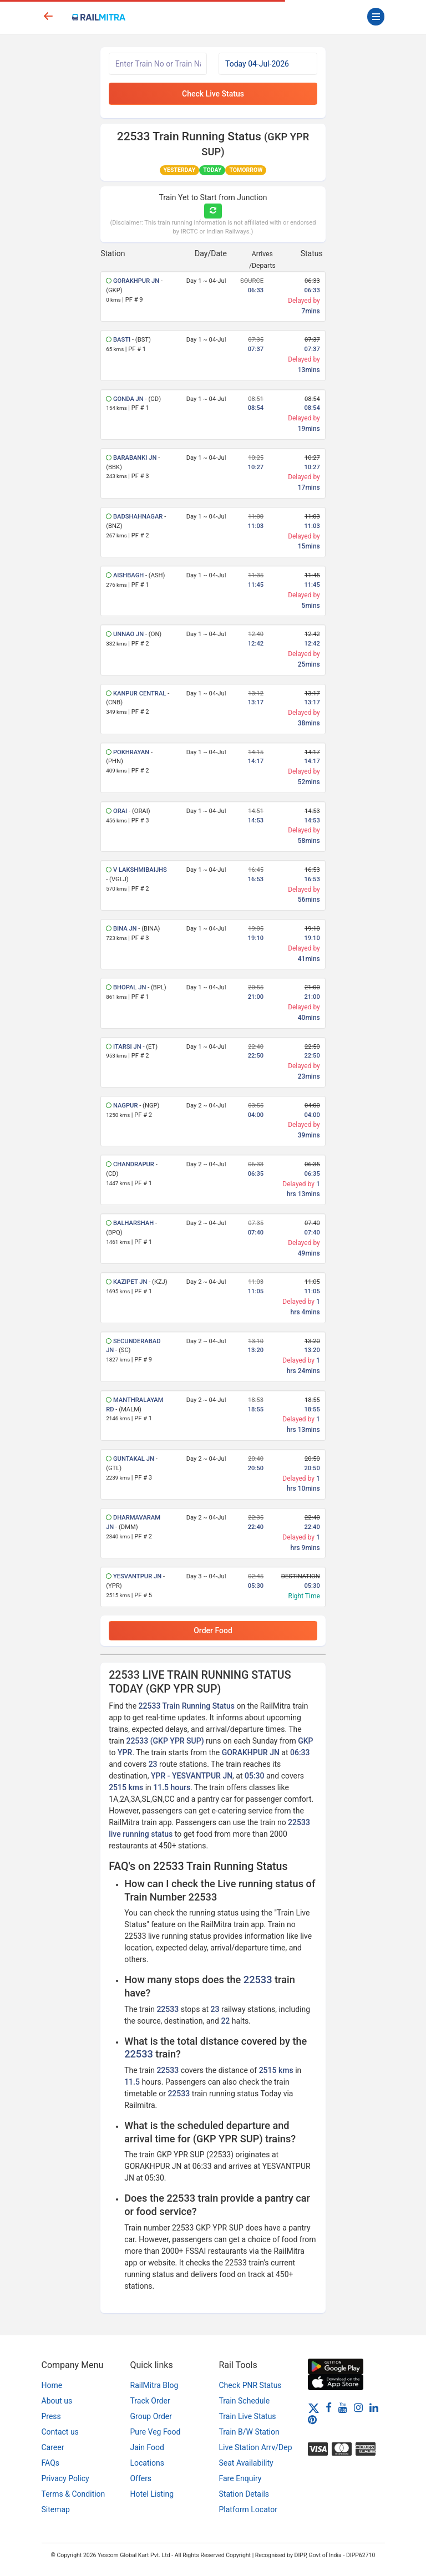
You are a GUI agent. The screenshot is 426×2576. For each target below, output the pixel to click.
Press (51, 2416)
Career (53, 2447)
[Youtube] (342, 2407)
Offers (141, 2478)
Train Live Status (247, 2416)
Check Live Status (213, 93)
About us (57, 2400)
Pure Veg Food (155, 2431)
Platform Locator (248, 2509)
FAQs (51, 2462)
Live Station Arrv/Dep (255, 2447)
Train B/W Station (249, 2431)
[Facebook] (329, 2407)
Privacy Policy (65, 2478)
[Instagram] (358, 2407)
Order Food (213, 1630)
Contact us (60, 2431)
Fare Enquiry (240, 2478)
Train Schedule (244, 2400)
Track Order (150, 2400)
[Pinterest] (312, 2419)
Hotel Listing (152, 2493)
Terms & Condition (73, 2493)
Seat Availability (246, 2462)
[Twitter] (314, 2407)
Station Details (244, 2493)
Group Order (151, 2416)
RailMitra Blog (154, 2385)
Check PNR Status (250, 2385)
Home (52, 2385)
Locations (147, 2462)
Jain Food (147, 2447)
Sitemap (56, 2509)
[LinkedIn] (373, 2407)
